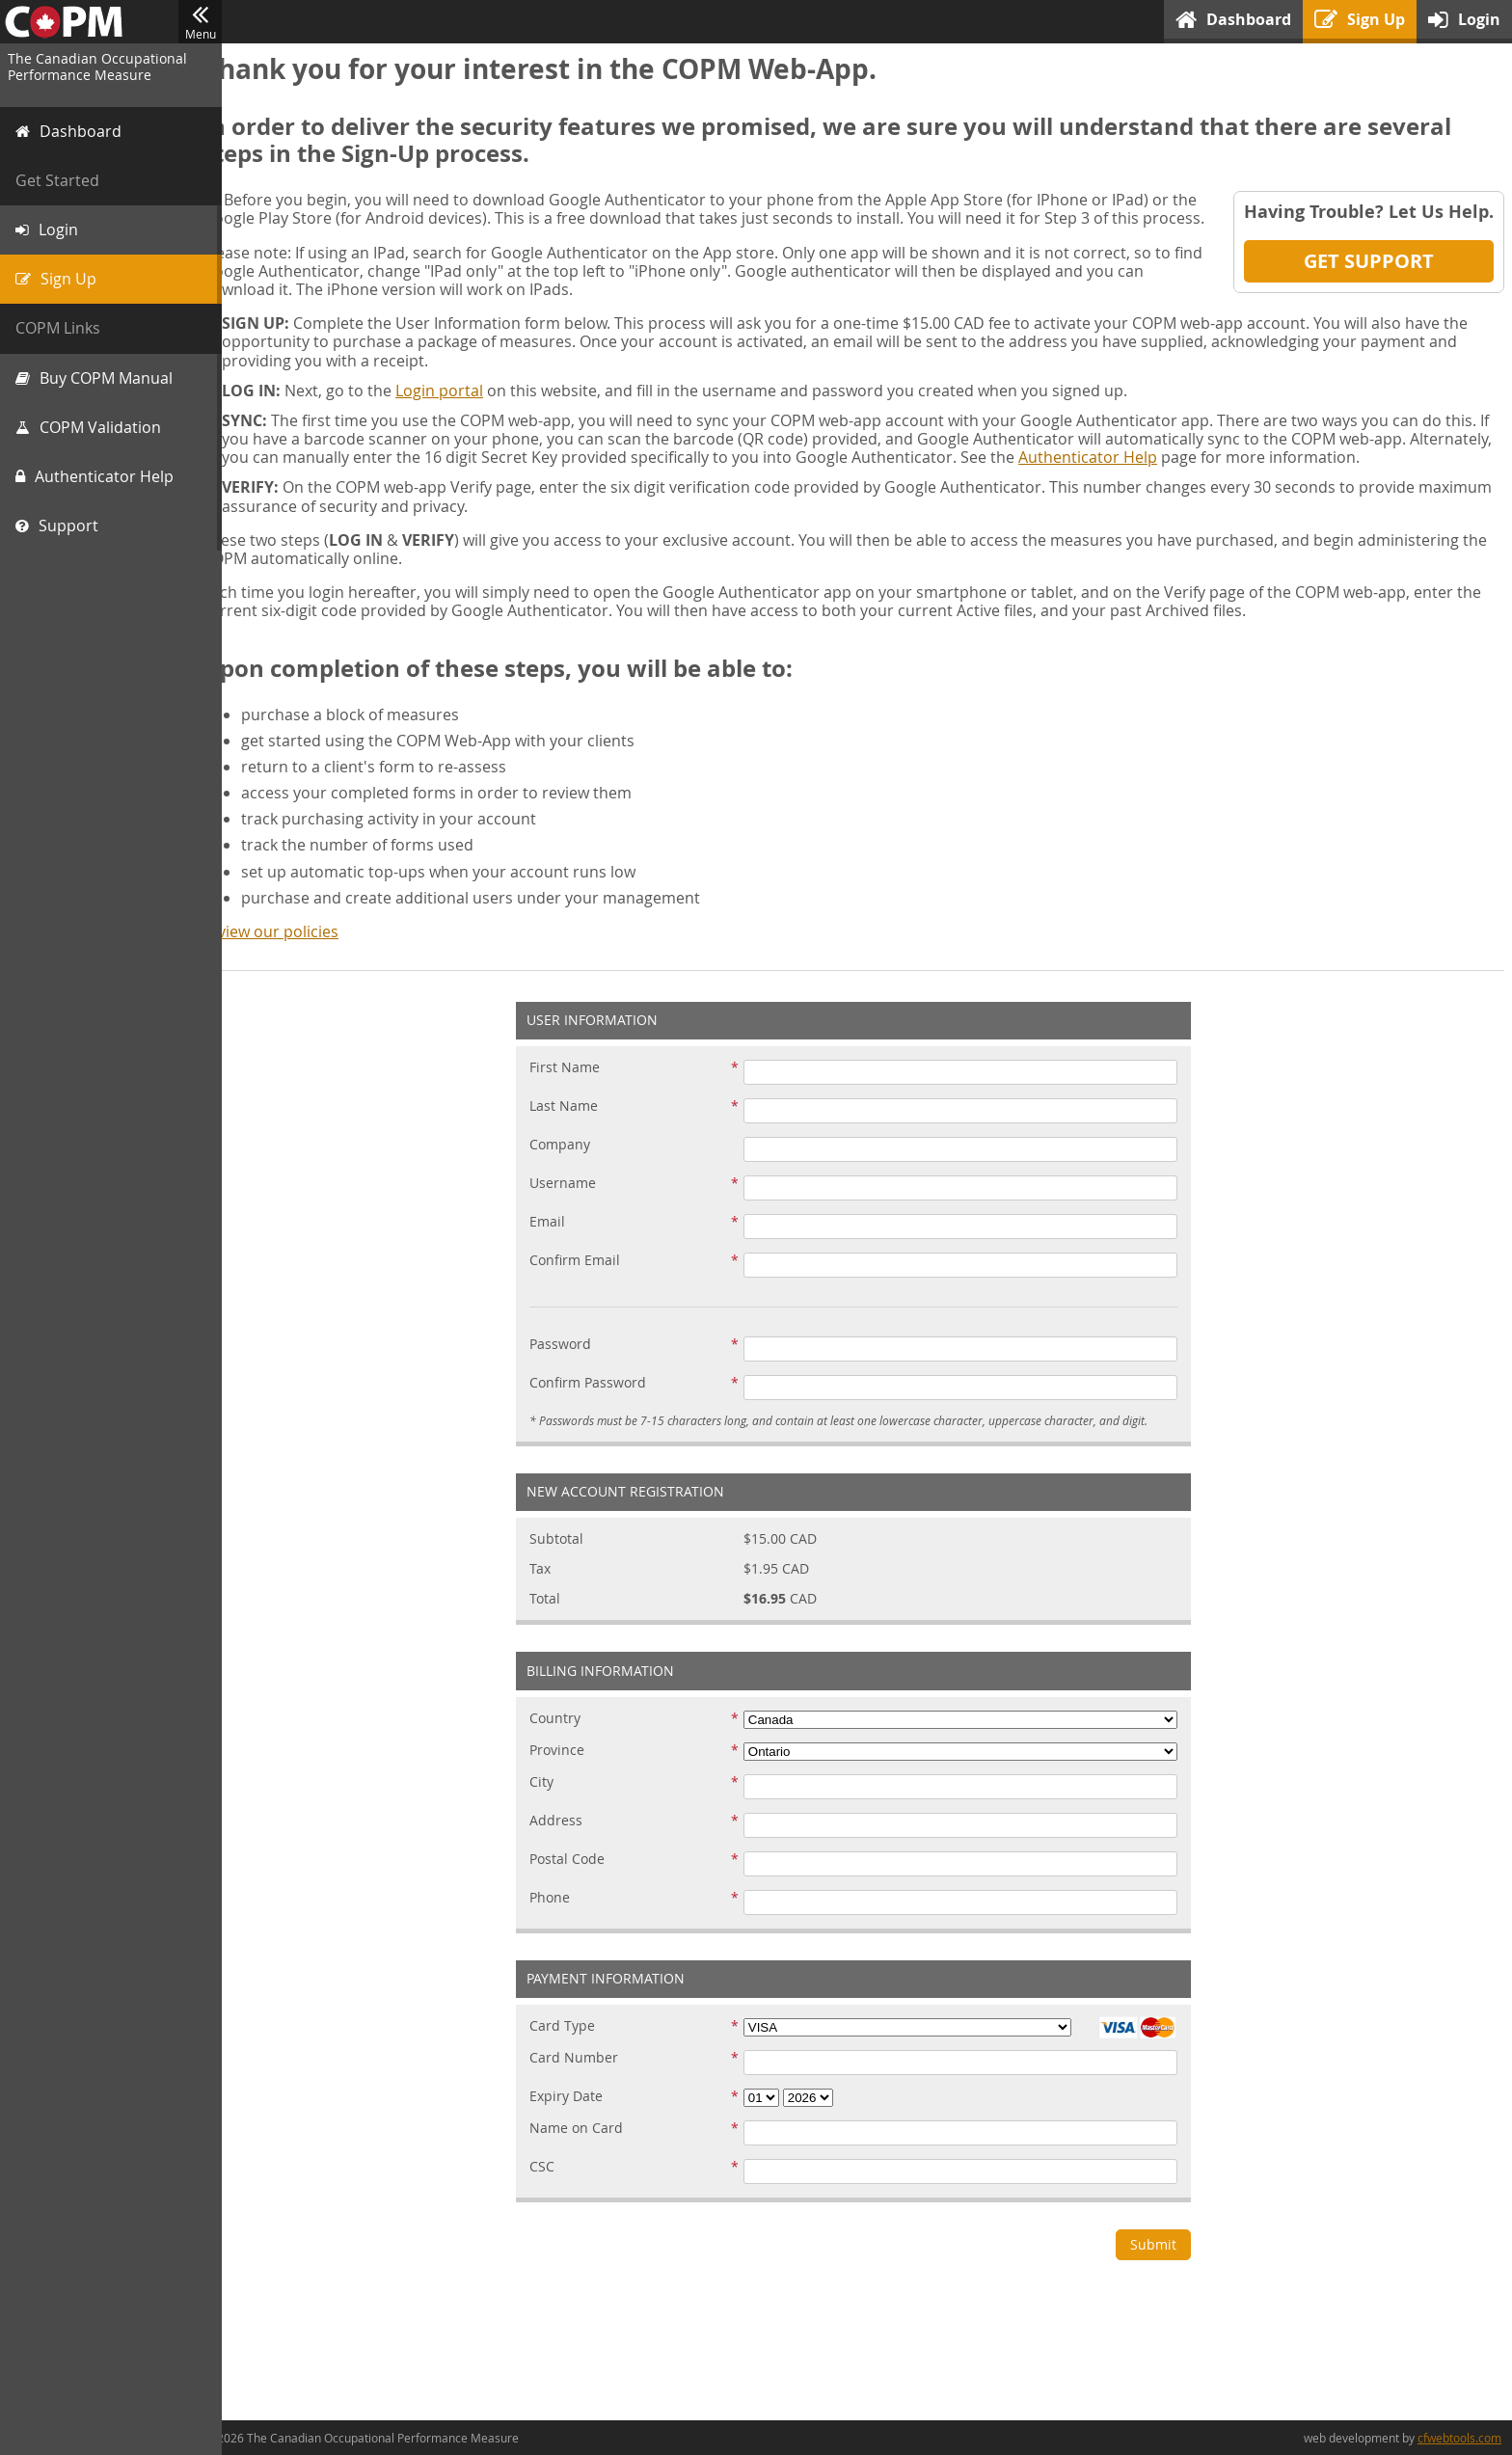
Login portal (468, 408)
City (556, 1801)
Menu (200, 22)
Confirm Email (589, 1280)
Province (571, 1769)
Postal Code (581, 1878)
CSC (556, 2185)
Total (559, 1617)
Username (577, 1203)
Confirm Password (602, 1402)
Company (574, 1164)
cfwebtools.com (1459, 2437)
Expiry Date (580, 2115)
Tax (554, 1587)
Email (562, 1241)
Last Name (578, 1126)
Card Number (588, 2076)
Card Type (576, 2045)
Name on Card (590, 2147)
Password (575, 1364)
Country (569, 1737)
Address (570, 1839)
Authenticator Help (1202, 475)
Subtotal (571, 1558)
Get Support (1369, 261)
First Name (579, 1087)
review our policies (299, 949)
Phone (564, 1916)
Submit (1168, 2262)
